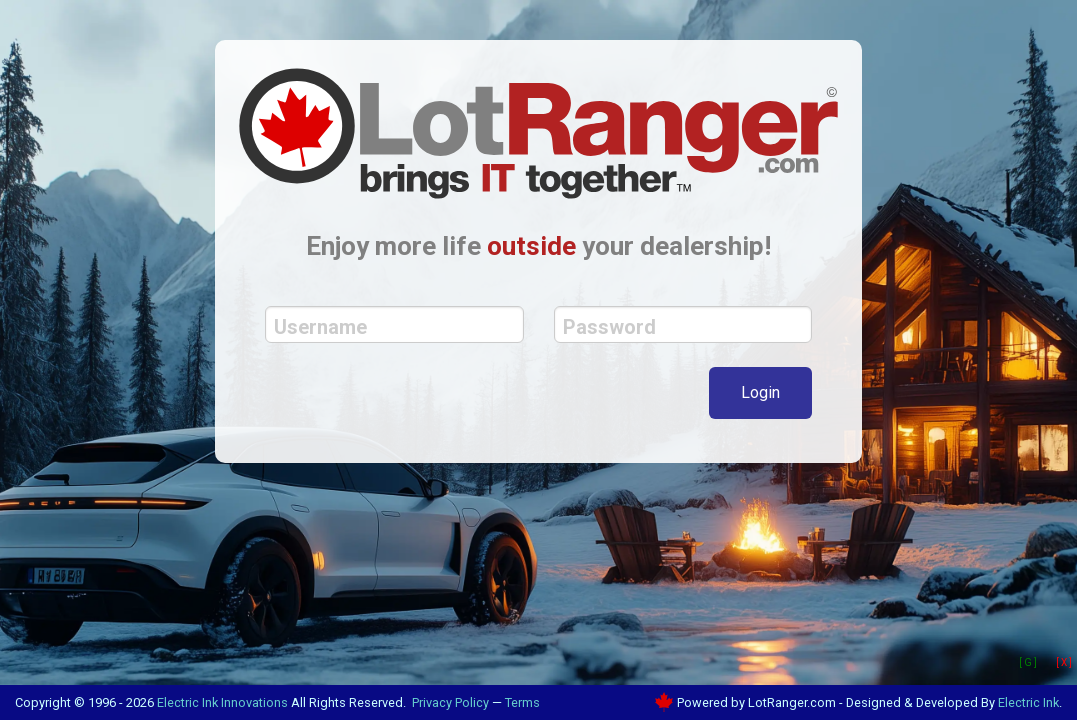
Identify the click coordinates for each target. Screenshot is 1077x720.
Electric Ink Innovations (222, 702)
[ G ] (1028, 662)
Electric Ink (1028, 702)
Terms (522, 702)
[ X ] (1064, 662)
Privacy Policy (450, 702)
